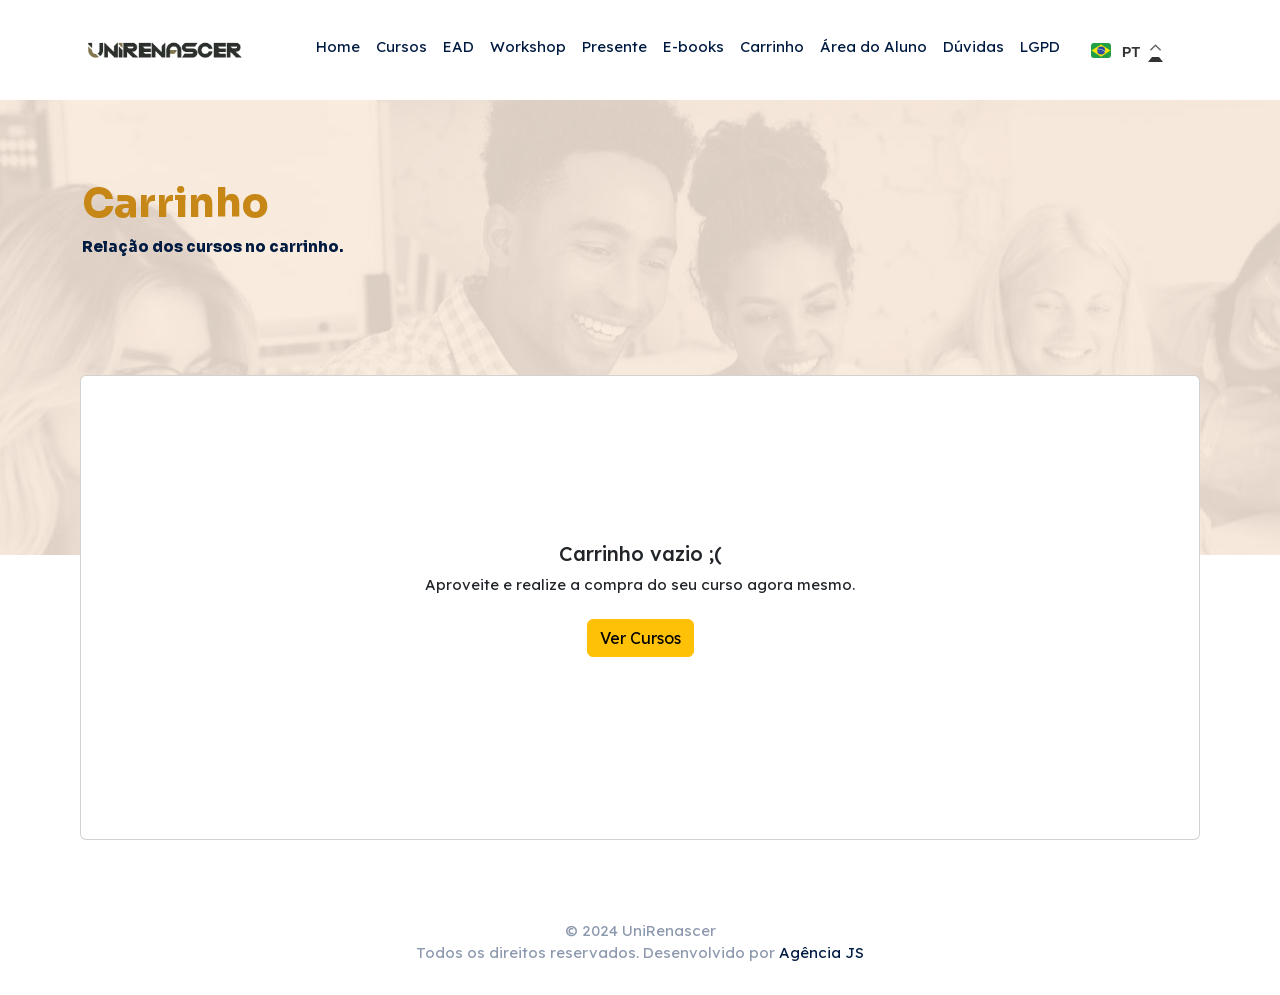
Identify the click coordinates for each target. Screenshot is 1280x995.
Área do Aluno (873, 46)
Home (338, 46)
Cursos (401, 46)
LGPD (1040, 46)
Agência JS (821, 952)
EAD (458, 46)
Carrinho (772, 46)
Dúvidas (973, 46)
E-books (693, 46)
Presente (614, 46)
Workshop (528, 46)
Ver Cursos (640, 638)
